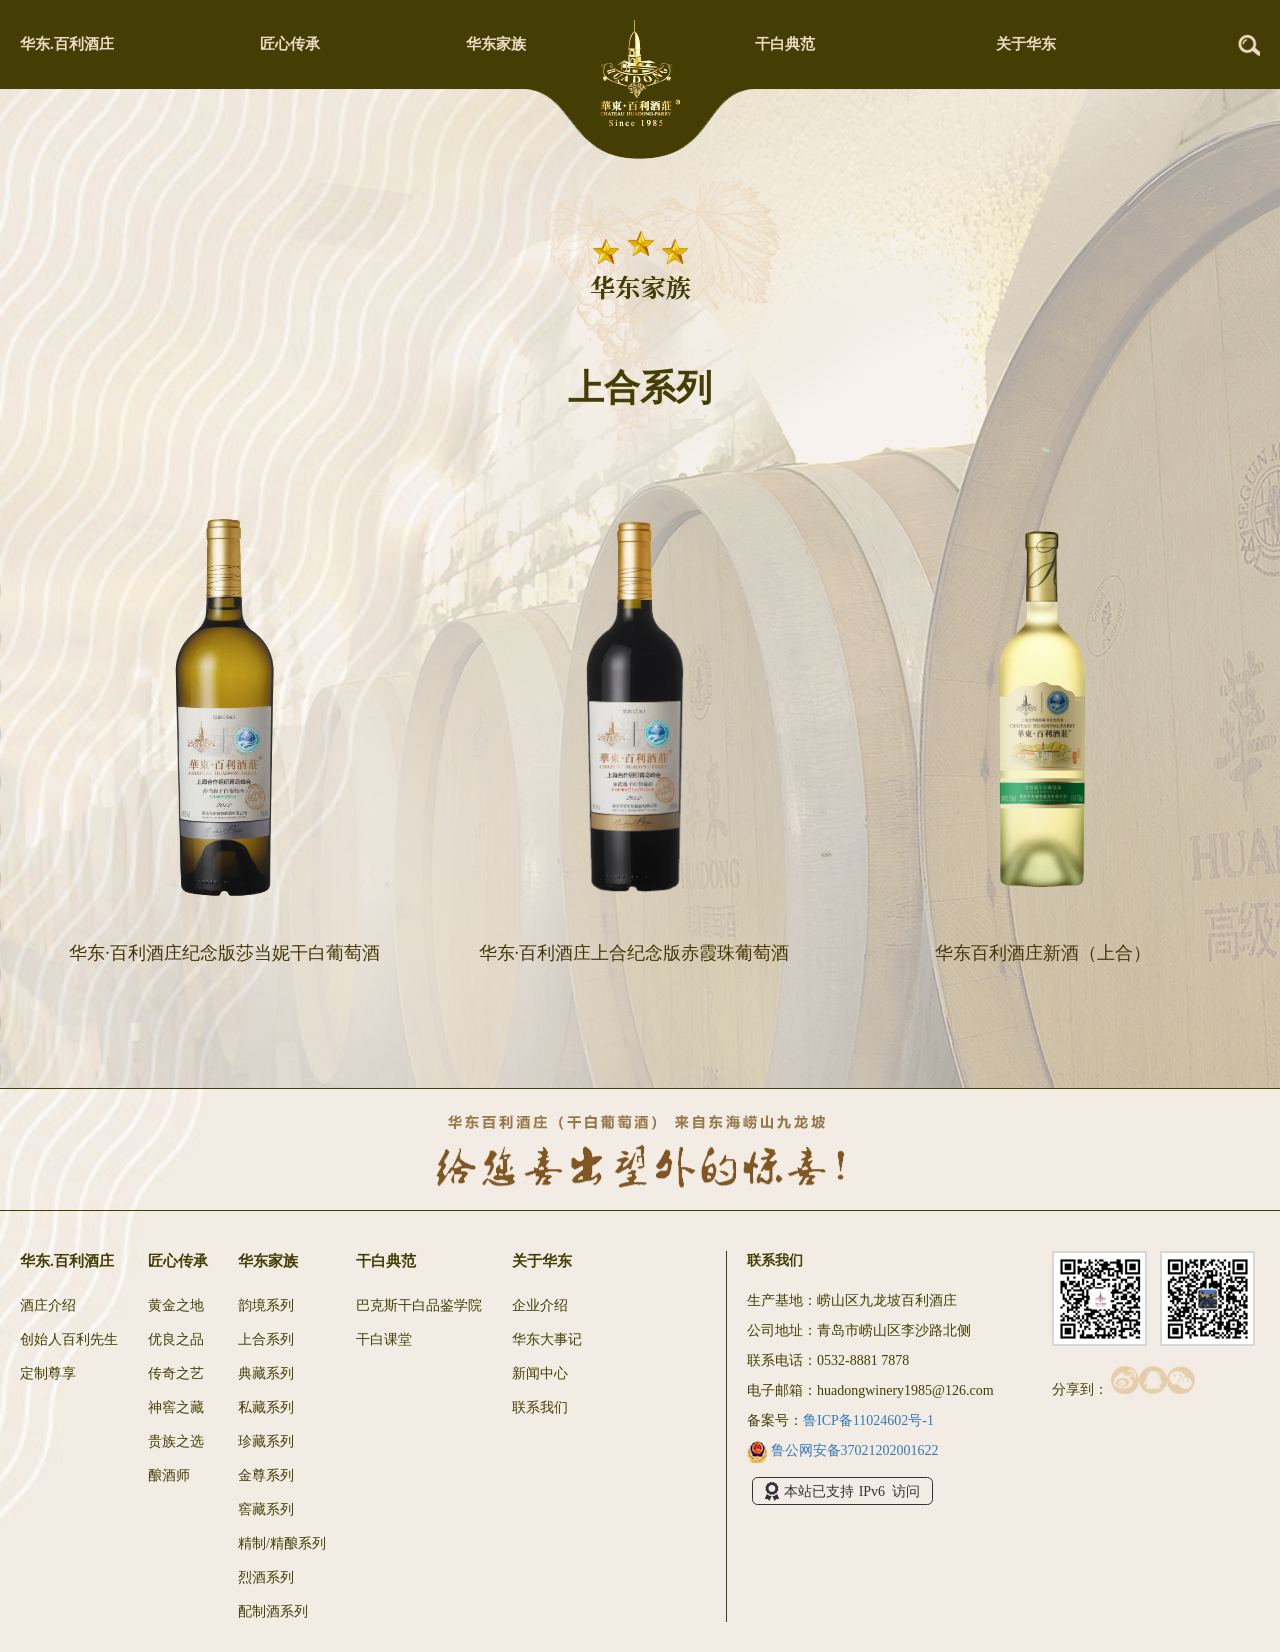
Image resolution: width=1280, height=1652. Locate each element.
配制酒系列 (273, 1611)
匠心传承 (290, 44)
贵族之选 (176, 1441)
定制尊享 (48, 1373)
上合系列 (266, 1339)
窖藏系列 (266, 1509)
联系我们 (540, 1407)
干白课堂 (384, 1339)
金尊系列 (266, 1475)
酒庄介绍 (48, 1305)
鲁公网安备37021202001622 (843, 1450)
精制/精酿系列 (282, 1543)
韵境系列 (266, 1305)
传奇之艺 (176, 1373)
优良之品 (176, 1339)
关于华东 (1026, 44)
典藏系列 (266, 1373)
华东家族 (496, 44)
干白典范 (785, 44)
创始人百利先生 (69, 1339)
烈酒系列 (266, 1577)
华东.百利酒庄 (67, 44)
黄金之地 (176, 1305)
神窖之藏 (176, 1407)
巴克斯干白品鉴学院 (419, 1305)
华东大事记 (547, 1339)
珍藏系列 (266, 1441)
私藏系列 (266, 1407)
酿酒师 (169, 1475)
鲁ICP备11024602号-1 (868, 1420)
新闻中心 (540, 1373)
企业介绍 (540, 1305)
